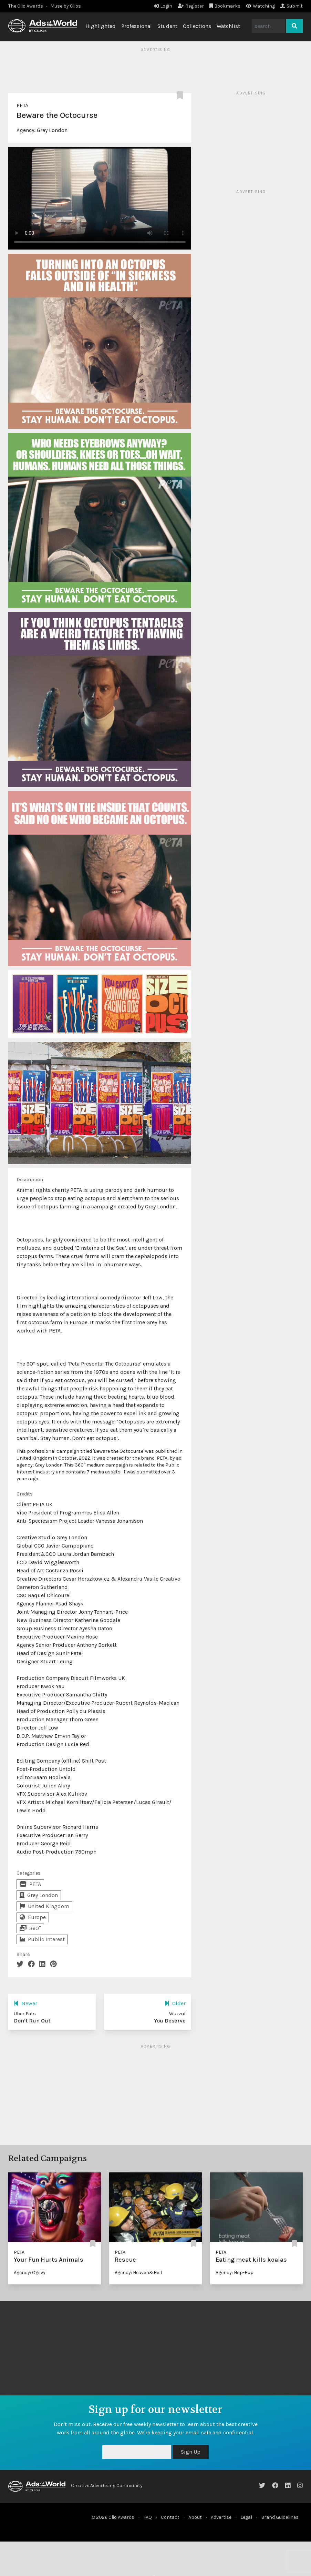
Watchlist (228, 26)
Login (163, 6)
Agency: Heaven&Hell (138, 2272)
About (195, 2517)
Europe (33, 1917)
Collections (197, 26)
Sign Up (190, 2451)
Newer (25, 2003)
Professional (136, 26)
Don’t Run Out (32, 2020)
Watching (260, 6)
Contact (170, 2517)
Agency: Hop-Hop (234, 2272)
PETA (22, 105)
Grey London (52, 130)
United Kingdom (44, 1906)
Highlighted (100, 26)
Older (175, 2003)
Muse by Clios (65, 6)
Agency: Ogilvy (29, 2272)
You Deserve (170, 2020)
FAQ (147, 2517)
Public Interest (42, 1939)
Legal (246, 2517)
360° (30, 1928)
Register (191, 6)
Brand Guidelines (280, 2517)
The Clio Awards (25, 6)
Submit (291, 6)
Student (167, 26)
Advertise (221, 2517)
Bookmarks (225, 6)
